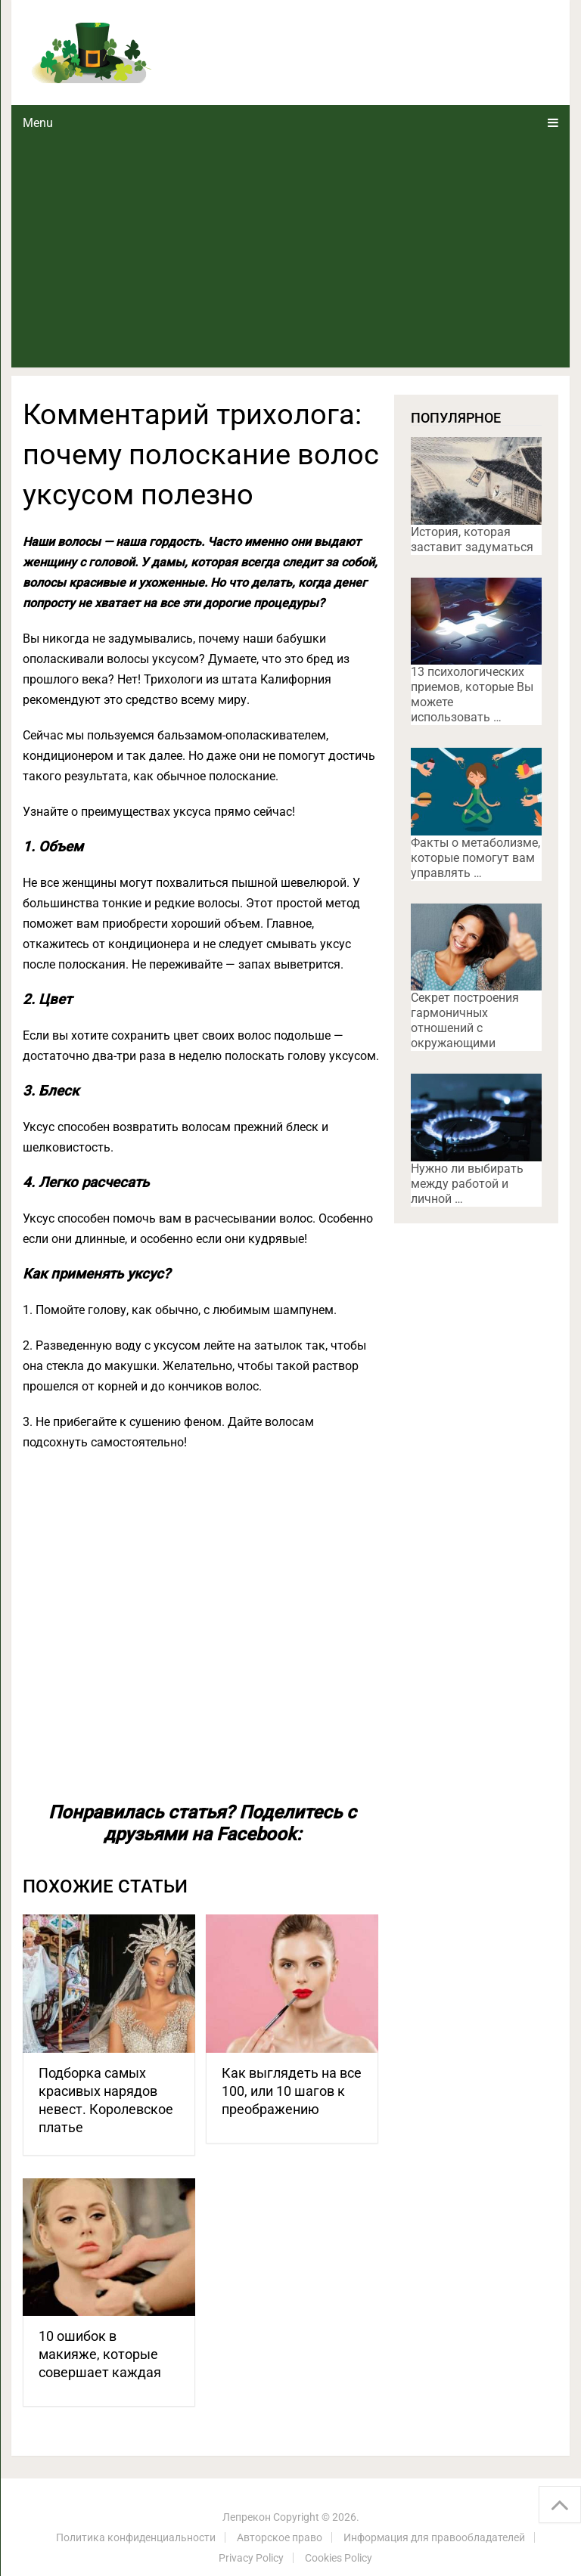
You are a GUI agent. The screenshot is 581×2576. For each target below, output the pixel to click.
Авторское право (279, 2537)
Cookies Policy (338, 2558)
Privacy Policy (251, 2558)
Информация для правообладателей (434, 2537)
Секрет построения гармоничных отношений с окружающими (465, 1020)
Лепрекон (246, 2517)
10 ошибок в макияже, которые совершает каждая (100, 2354)
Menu (38, 123)
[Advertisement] (290, 254)
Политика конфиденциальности (136, 2537)
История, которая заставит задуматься (472, 539)
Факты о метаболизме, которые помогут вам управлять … (475, 857)
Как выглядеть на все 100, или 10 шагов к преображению (292, 2091)
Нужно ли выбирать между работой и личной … (467, 1183)
